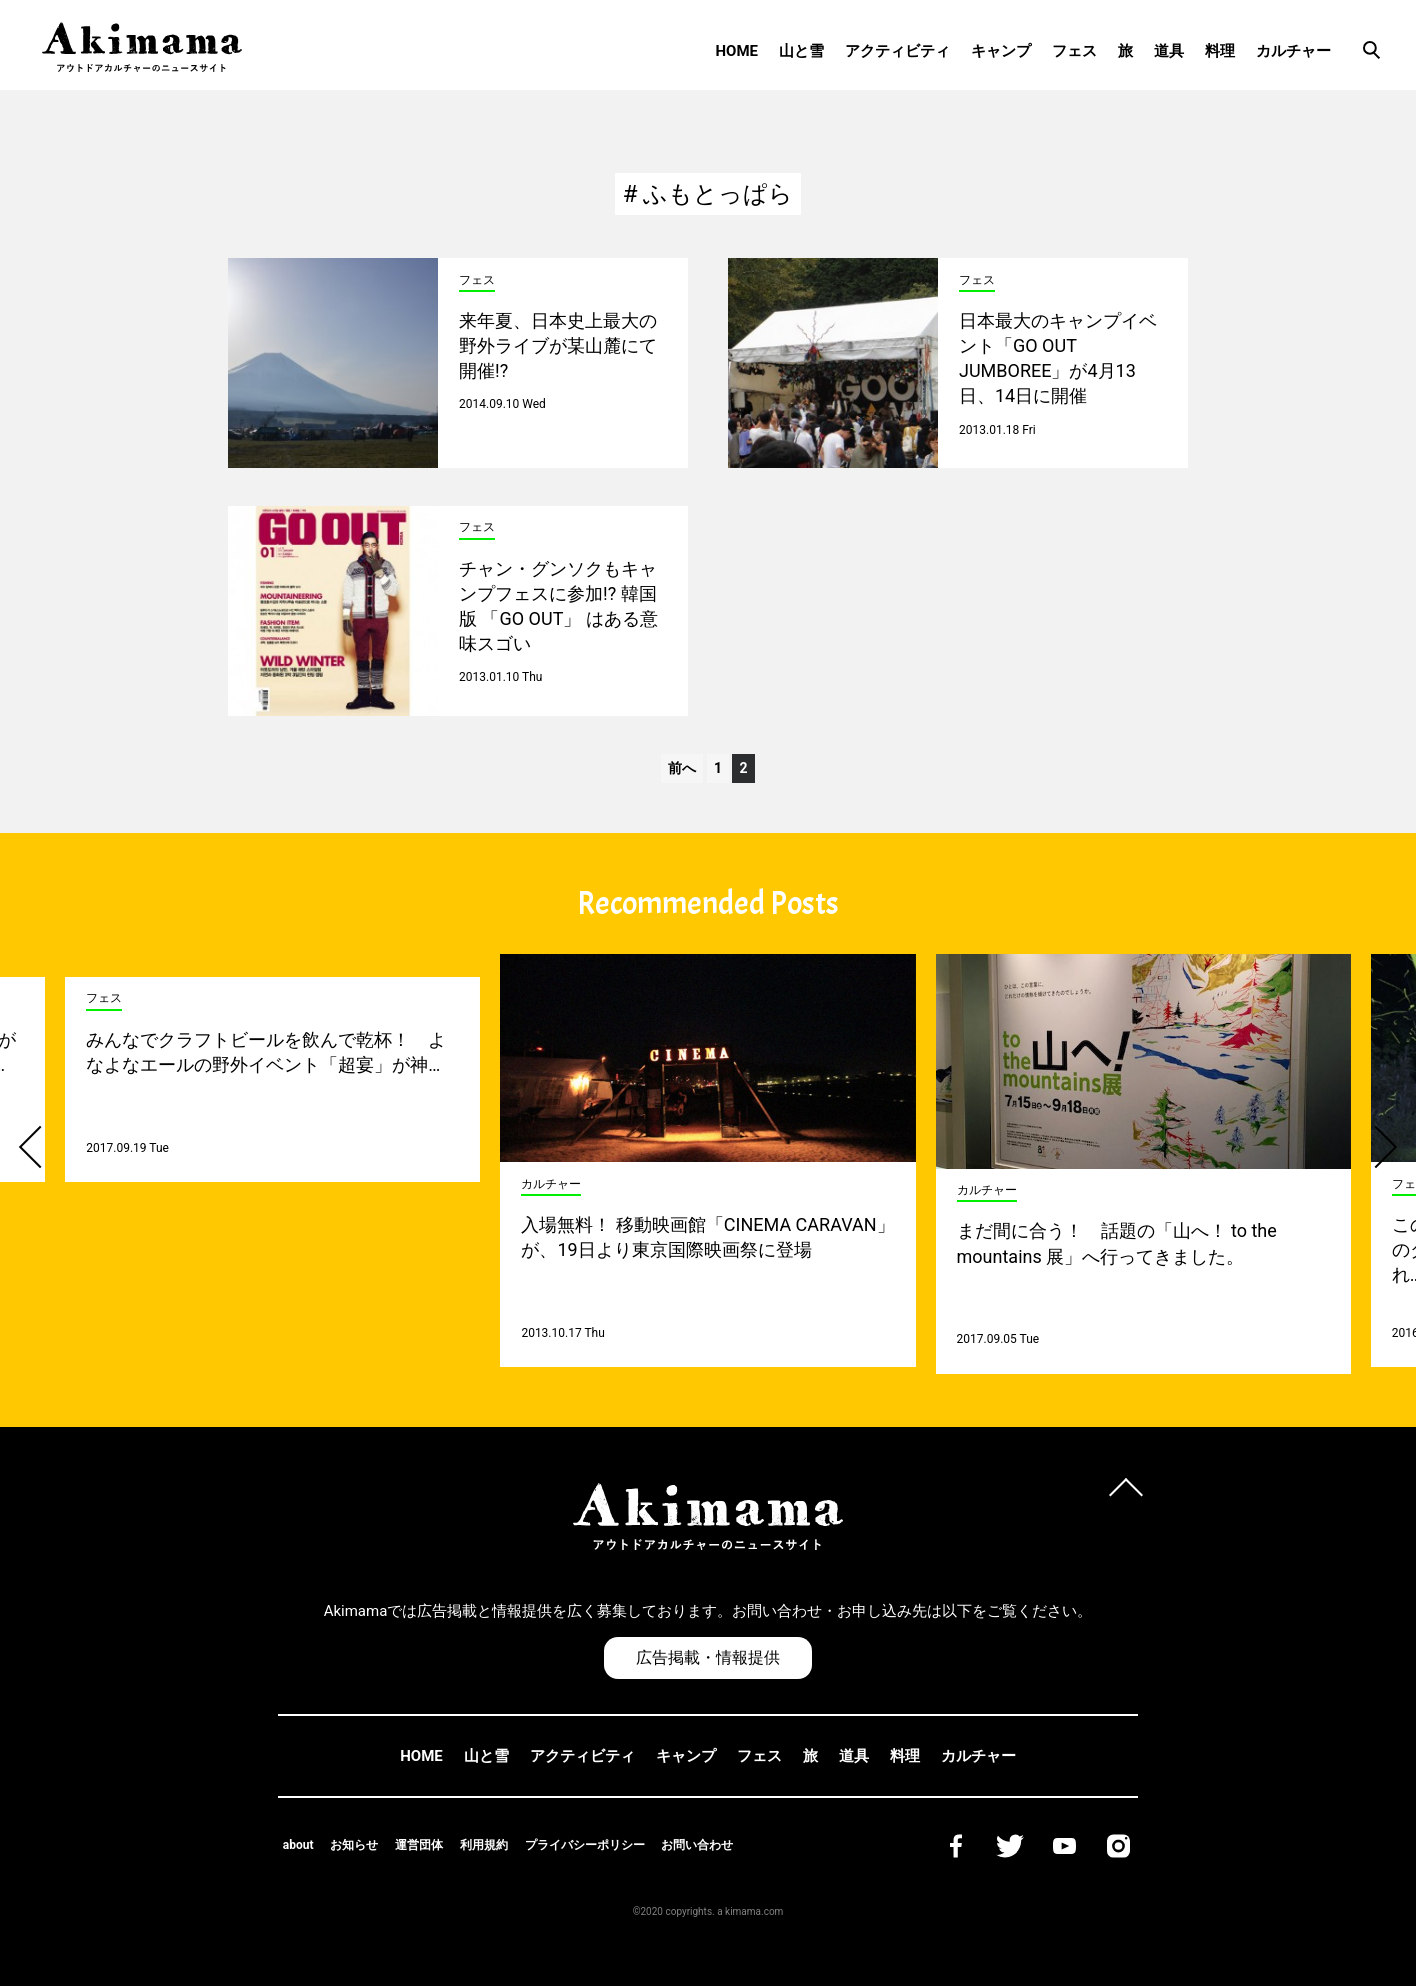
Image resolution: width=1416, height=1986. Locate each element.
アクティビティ (897, 51)
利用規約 (484, 1845)
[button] (40, 1147)
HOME (736, 51)
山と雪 (801, 51)
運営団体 (419, 1845)
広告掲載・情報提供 (708, 1657)
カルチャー (1293, 51)
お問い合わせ (697, 1845)
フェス (1074, 51)
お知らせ (354, 1845)
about (298, 1845)
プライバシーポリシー (585, 1845)
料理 (1220, 51)
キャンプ (1001, 51)
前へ (682, 768)
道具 (1169, 51)
